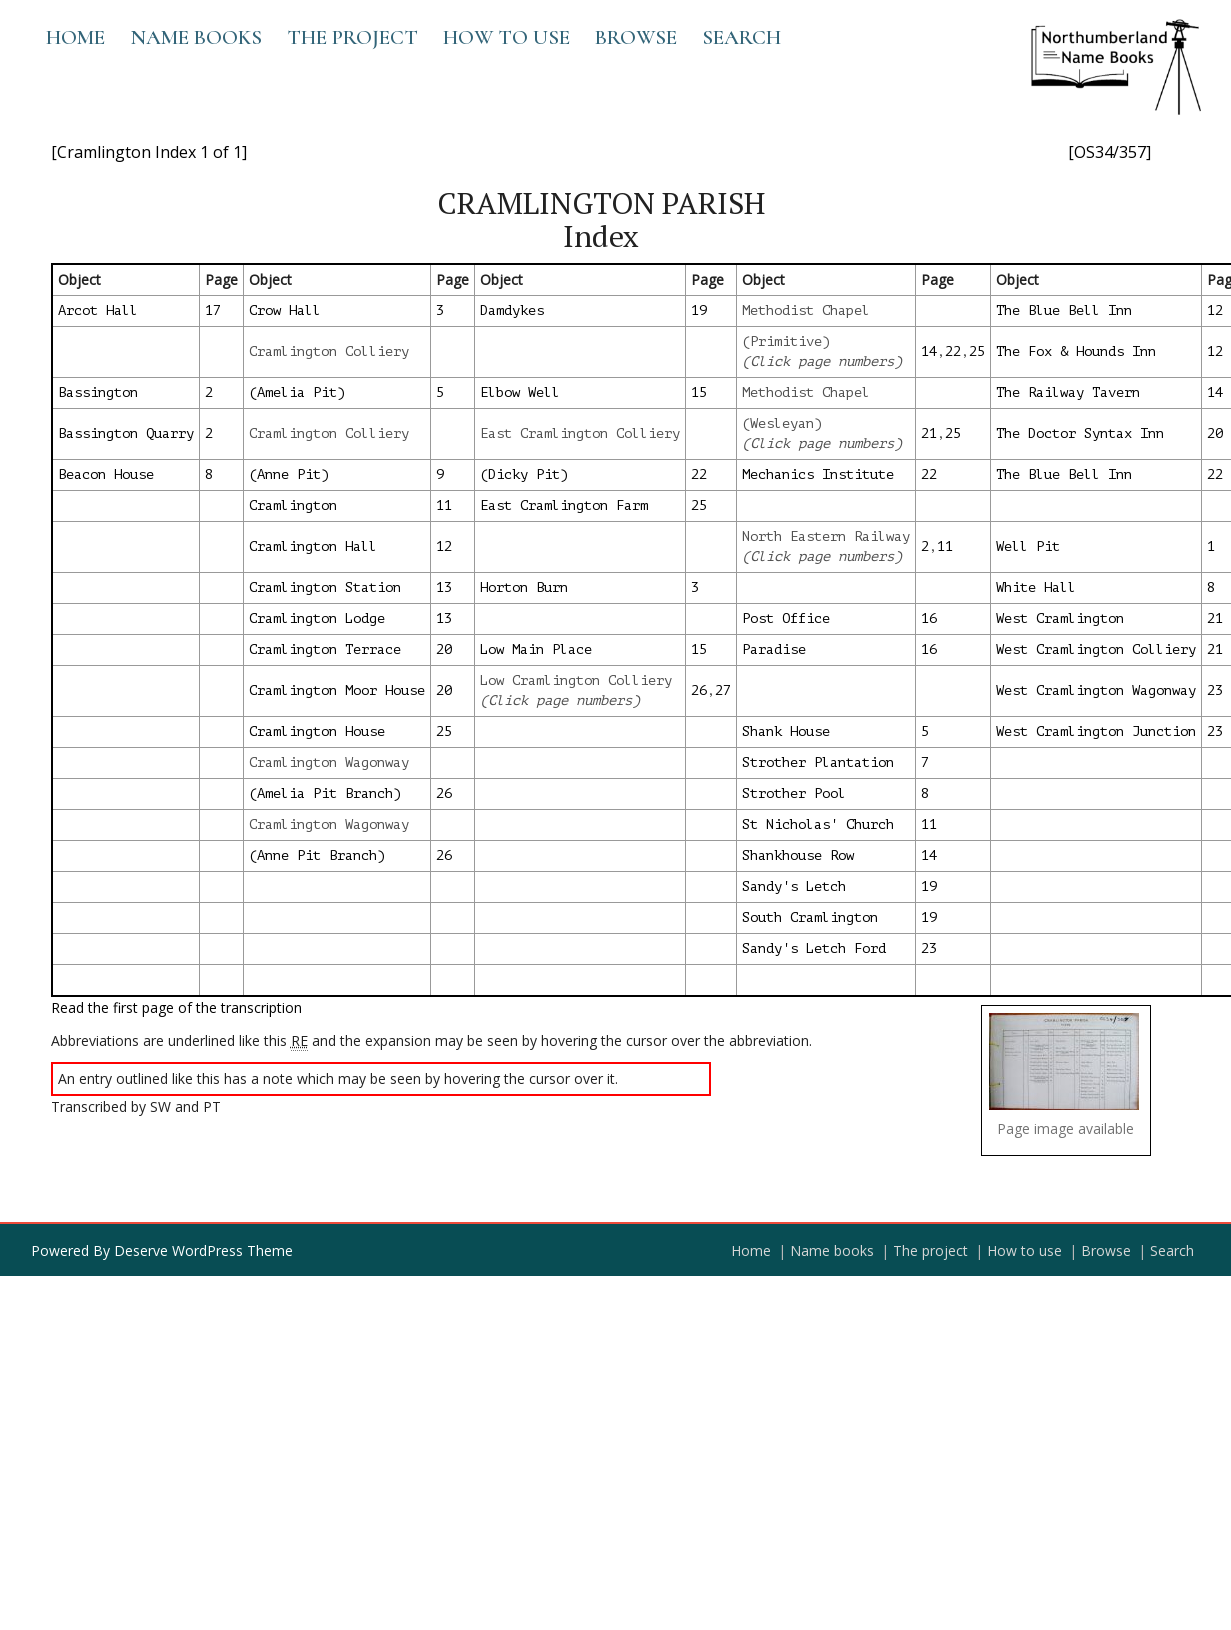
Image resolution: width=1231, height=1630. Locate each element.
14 (929, 351)
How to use (506, 37)
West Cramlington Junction (1096, 731)
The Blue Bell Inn (1064, 310)
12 (1215, 310)
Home (75, 37)
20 (1215, 433)
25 (977, 351)
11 (444, 505)
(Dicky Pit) (524, 474)
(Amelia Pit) (297, 392)
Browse (636, 37)
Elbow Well (520, 392)
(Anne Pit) (289, 474)
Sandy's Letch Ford (814, 948)
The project (352, 37)
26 (699, 690)
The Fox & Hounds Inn (1076, 351)
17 (213, 310)
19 (699, 310)
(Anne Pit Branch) (317, 855)
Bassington (98, 392)
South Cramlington (810, 917)
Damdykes (512, 310)
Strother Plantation (818, 762)
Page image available (1065, 1128)
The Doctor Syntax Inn (1080, 433)
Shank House (786, 731)
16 (929, 618)
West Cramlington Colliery (1096, 649)
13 (444, 587)
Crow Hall (285, 310)
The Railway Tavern (1068, 392)
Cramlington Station (325, 587)
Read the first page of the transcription (176, 1007)
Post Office (786, 618)
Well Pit (1028, 546)
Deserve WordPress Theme (203, 1250)
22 (953, 351)
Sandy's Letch (794, 886)
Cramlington (293, 505)
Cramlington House (317, 731)
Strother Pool (794, 793)
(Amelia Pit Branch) (325, 793)
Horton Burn (524, 587)
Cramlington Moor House (337, 690)
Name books (196, 37)
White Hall (1036, 587)
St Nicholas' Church (818, 824)
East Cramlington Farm (564, 505)
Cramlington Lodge (317, 618)
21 (929, 433)
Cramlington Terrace (325, 649)
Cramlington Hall (313, 546)
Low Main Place (536, 649)
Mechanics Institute (818, 474)
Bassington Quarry (126, 433)
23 (1215, 690)
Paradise (774, 649)
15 (699, 392)
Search (741, 37)
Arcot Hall (98, 310)
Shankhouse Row (798, 855)
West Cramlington (1060, 618)
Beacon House (106, 474)
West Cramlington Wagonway (1096, 690)
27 (723, 690)
